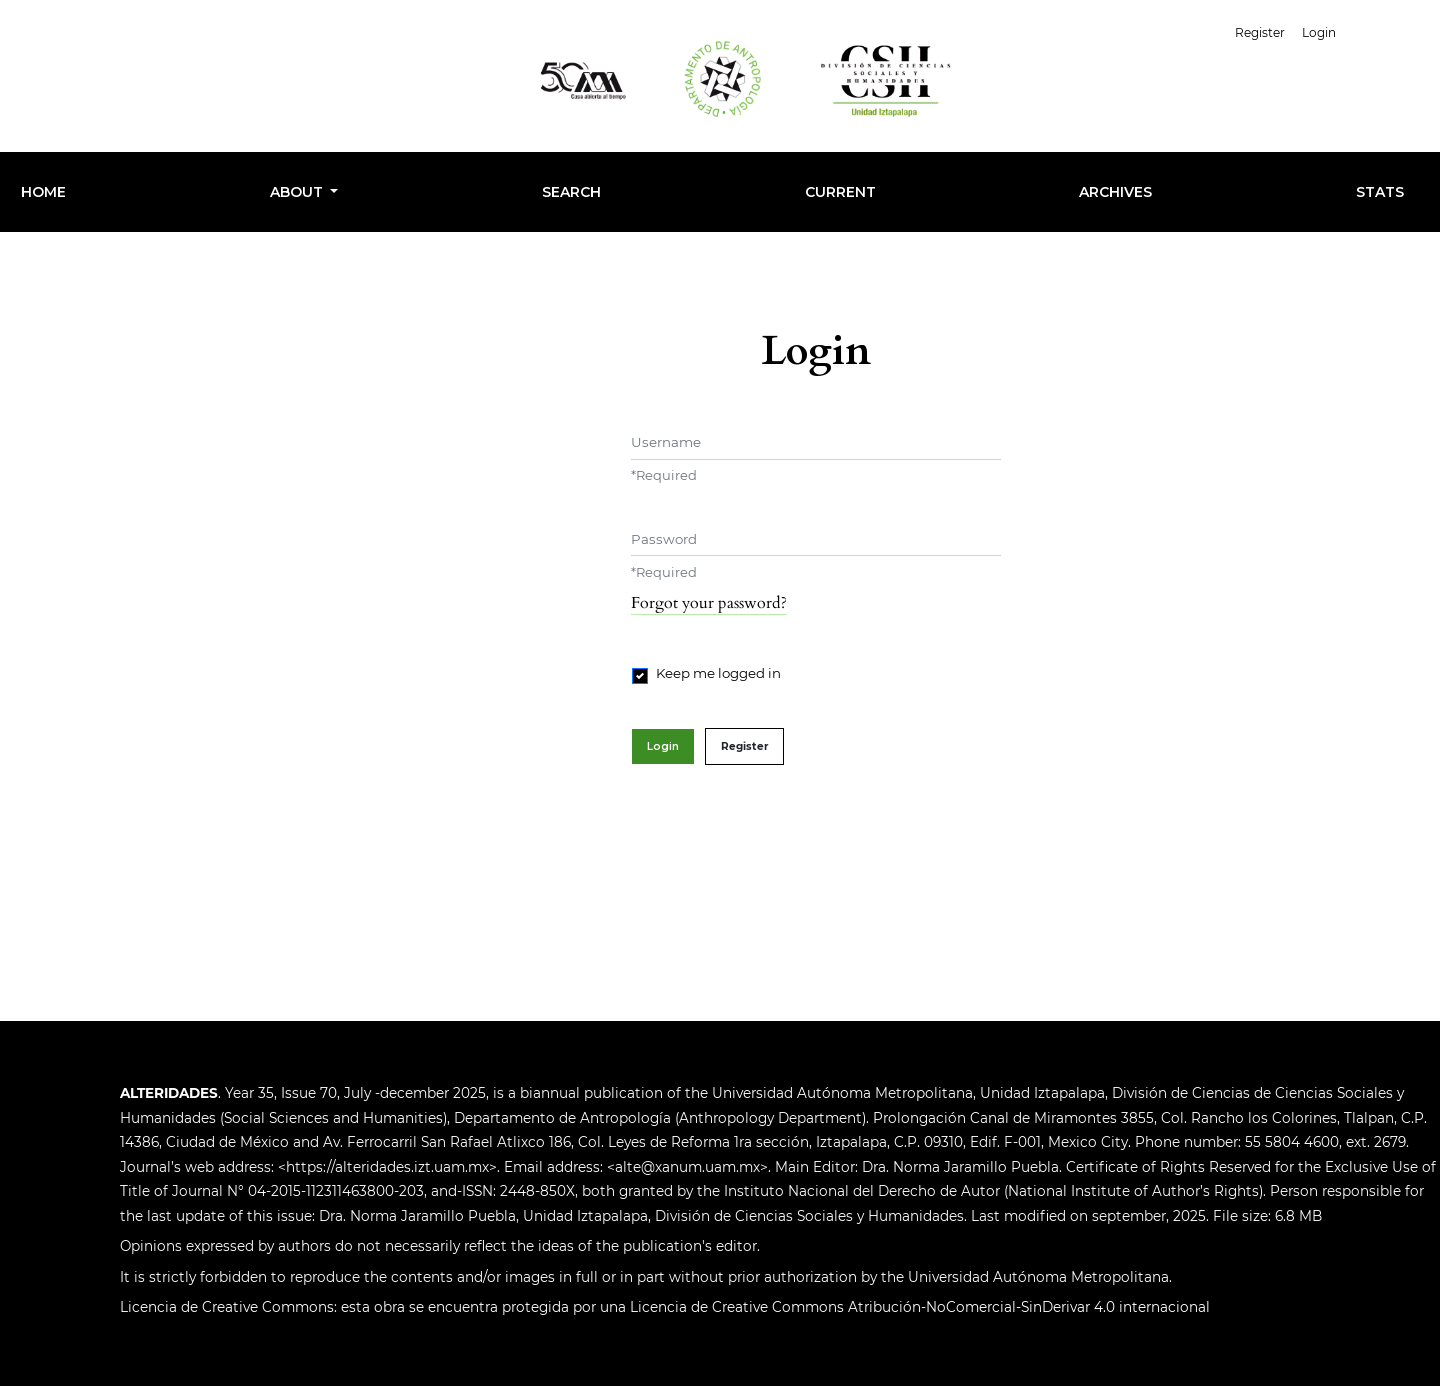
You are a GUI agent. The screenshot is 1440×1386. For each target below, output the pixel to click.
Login (1319, 32)
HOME (43, 192)
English (1388, 30)
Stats (1380, 192)
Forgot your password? (709, 603)
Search (571, 192)
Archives (1115, 192)
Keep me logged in (718, 673)
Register (1260, 32)
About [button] (298, 192)
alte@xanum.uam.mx (687, 1167)
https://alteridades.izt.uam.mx (387, 1167)
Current (840, 192)
